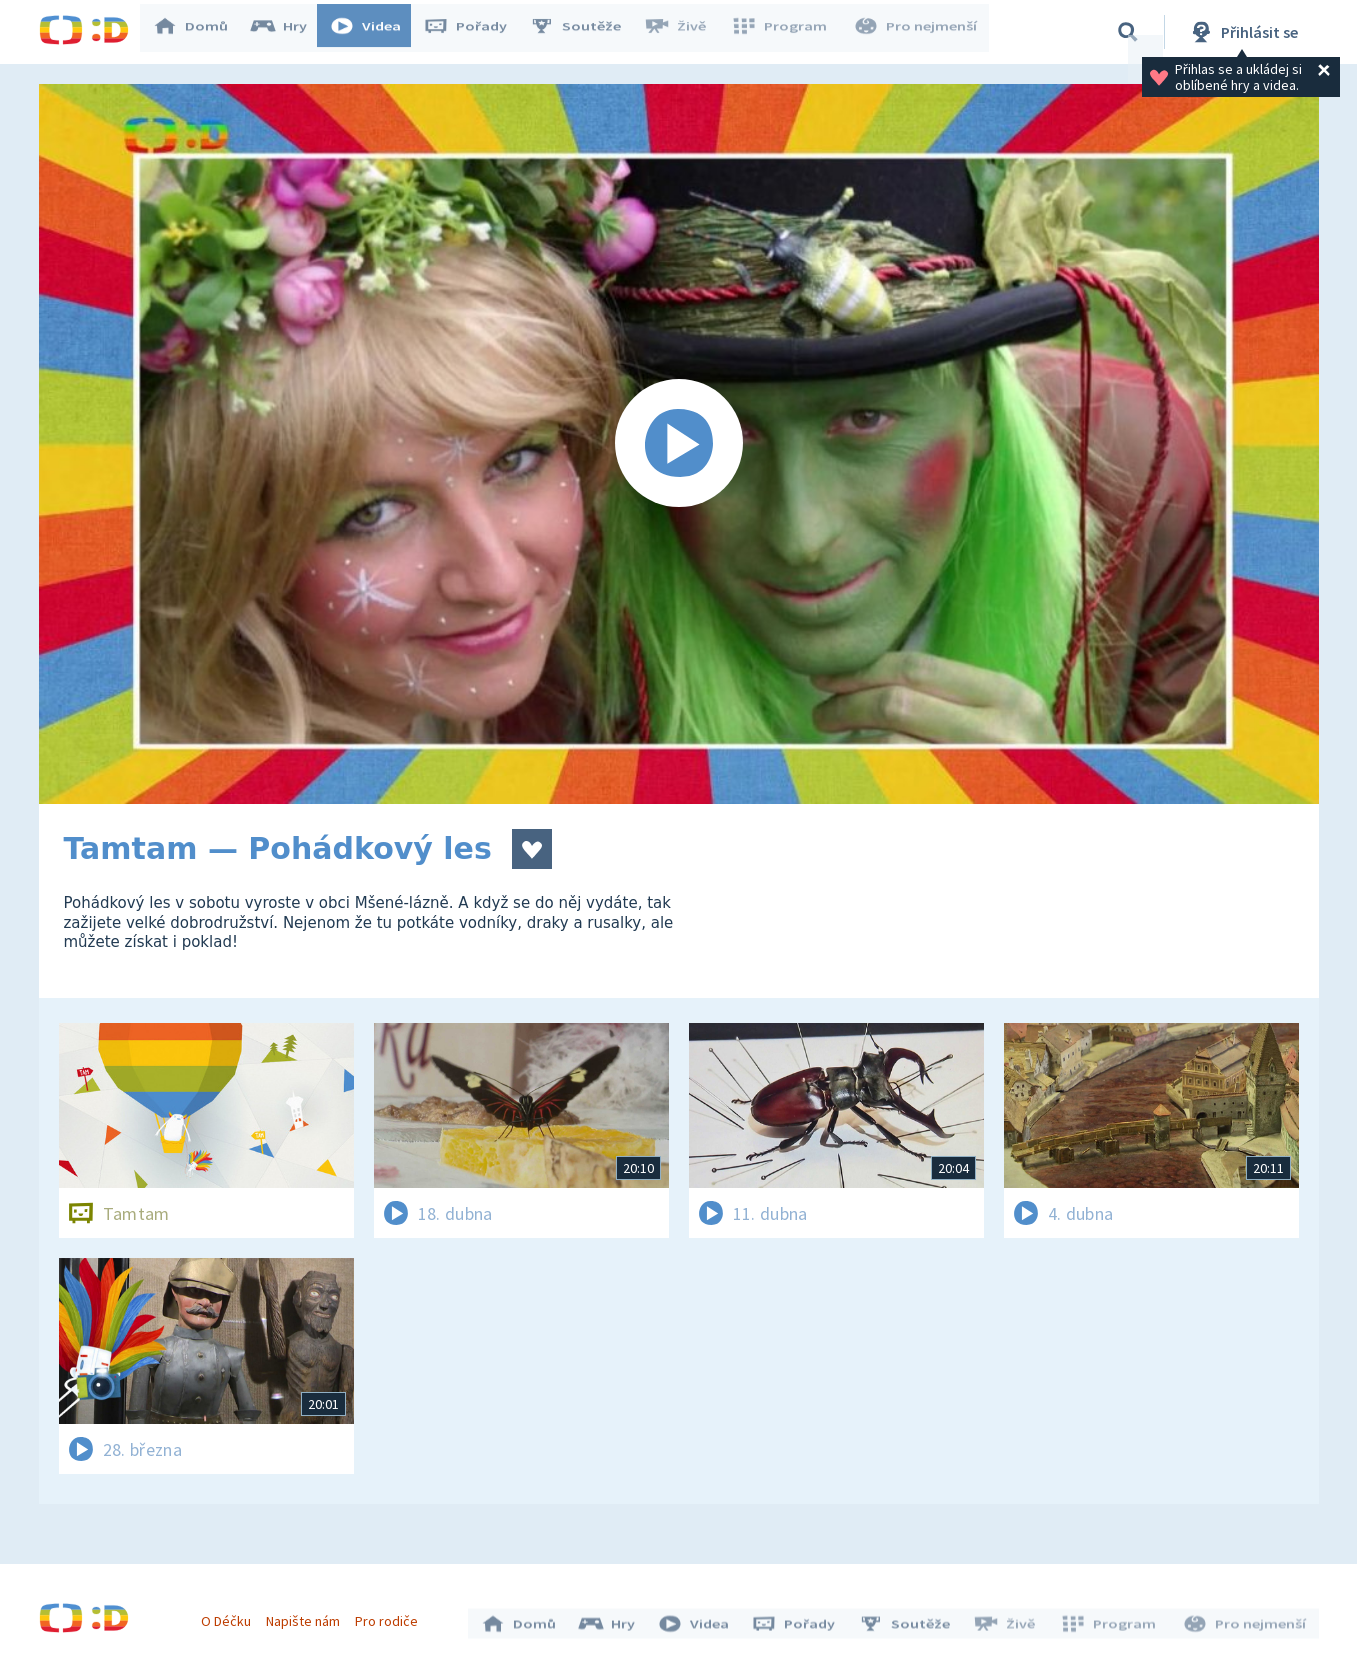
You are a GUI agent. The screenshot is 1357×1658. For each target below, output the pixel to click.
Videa (375, 32)
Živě (684, 32)
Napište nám (308, 1616)
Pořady (475, 32)
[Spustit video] (679, 444)
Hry (288, 32)
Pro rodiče (391, 1616)
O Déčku (231, 1616)
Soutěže (585, 32)
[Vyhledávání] (1128, 32)
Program (785, 32)
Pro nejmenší (917, 32)
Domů (200, 32)
